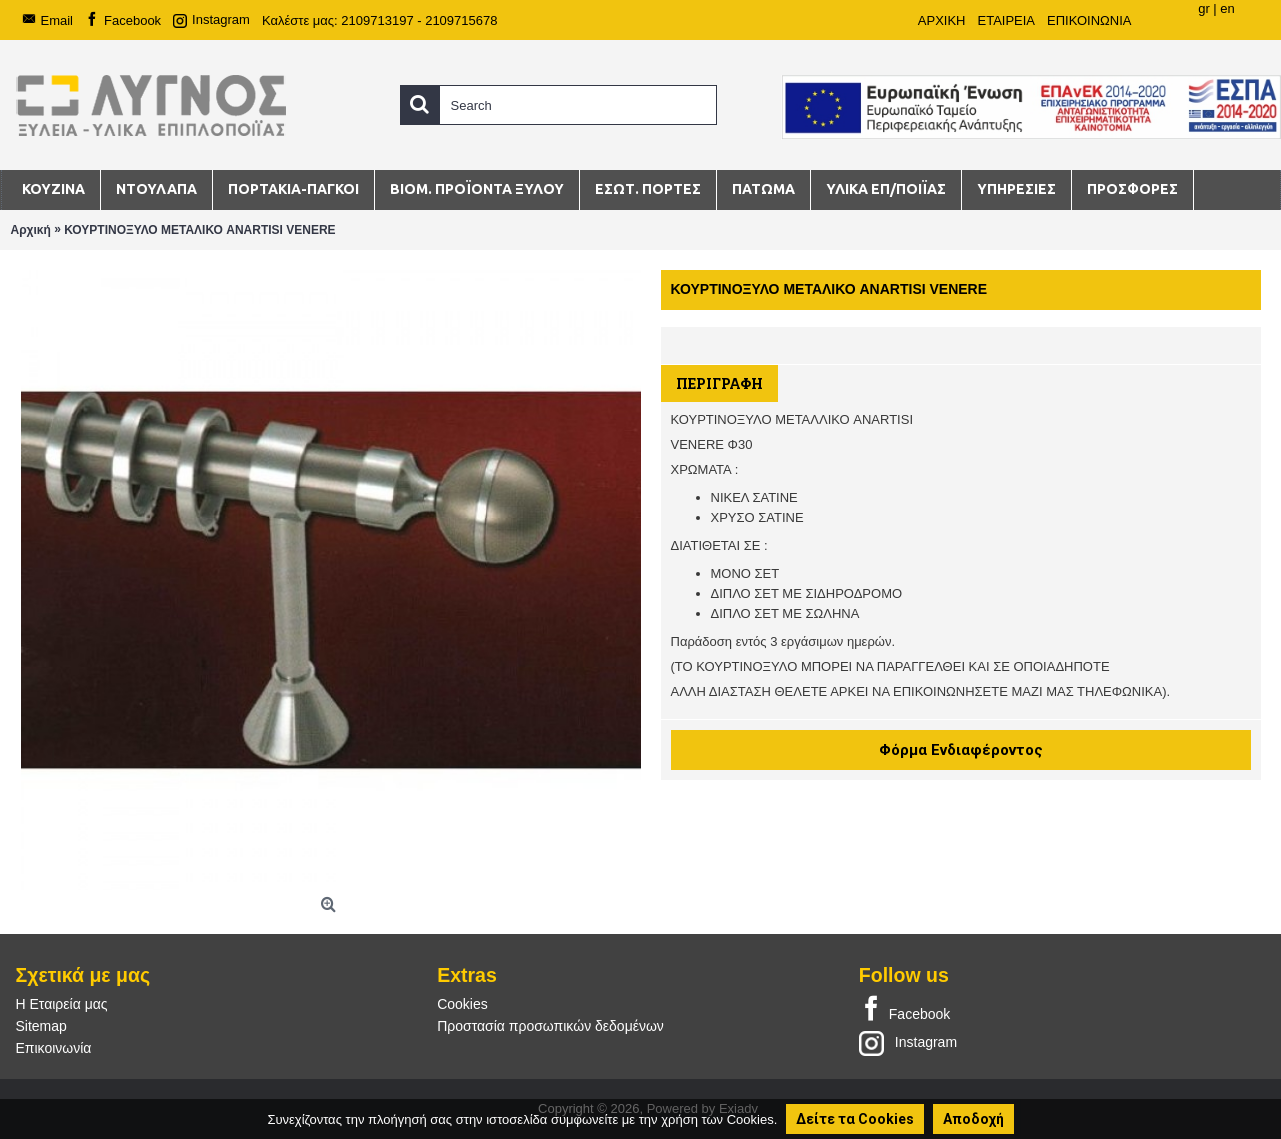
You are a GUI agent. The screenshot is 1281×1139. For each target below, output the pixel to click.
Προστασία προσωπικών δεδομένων (550, 1026)
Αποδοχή (973, 1119)
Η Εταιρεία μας (62, 1004)
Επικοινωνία (54, 1048)
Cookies (462, 1004)
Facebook (904, 1010)
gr (1204, 8)
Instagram (908, 1042)
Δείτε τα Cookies (855, 1119)
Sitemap (41, 1026)
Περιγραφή (719, 383)
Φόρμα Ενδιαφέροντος (961, 750)
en (1227, 8)
